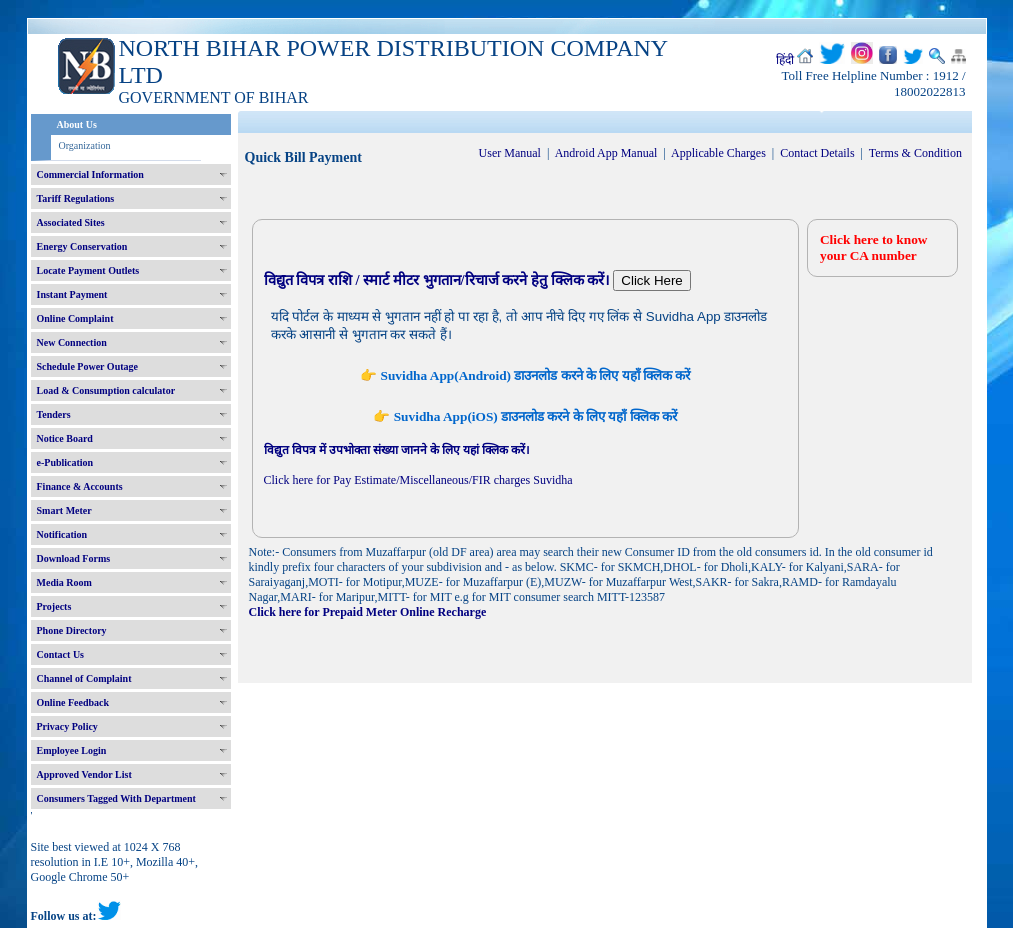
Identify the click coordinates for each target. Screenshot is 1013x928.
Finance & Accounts (80, 486)
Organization (85, 145)
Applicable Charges (718, 153)
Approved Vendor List (84, 774)
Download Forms (74, 558)
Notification (62, 534)
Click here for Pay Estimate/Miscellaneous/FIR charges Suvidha (418, 480)
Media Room (64, 582)
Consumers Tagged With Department (116, 798)
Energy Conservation (82, 246)
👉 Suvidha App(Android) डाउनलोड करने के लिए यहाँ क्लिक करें (525, 375)
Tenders (54, 414)
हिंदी (785, 60)
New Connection (72, 342)
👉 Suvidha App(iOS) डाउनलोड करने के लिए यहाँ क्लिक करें (525, 416)
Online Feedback (73, 702)
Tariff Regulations (76, 198)
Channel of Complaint (84, 678)
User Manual (510, 153)
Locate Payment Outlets (88, 270)
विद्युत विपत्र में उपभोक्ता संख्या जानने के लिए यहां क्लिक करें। (397, 450)
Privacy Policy (67, 726)
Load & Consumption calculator (106, 390)
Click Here (651, 280)
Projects (54, 606)
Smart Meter (64, 510)
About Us (77, 124)
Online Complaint (75, 318)
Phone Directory (72, 630)
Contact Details (817, 153)
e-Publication (65, 462)
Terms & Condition (915, 153)
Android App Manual (606, 153)
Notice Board (65, 438)
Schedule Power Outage (87, 366)
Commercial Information (90, 174)
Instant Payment (72, 294)
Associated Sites (71, 222)
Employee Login (72, 750)
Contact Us (61, 654)
